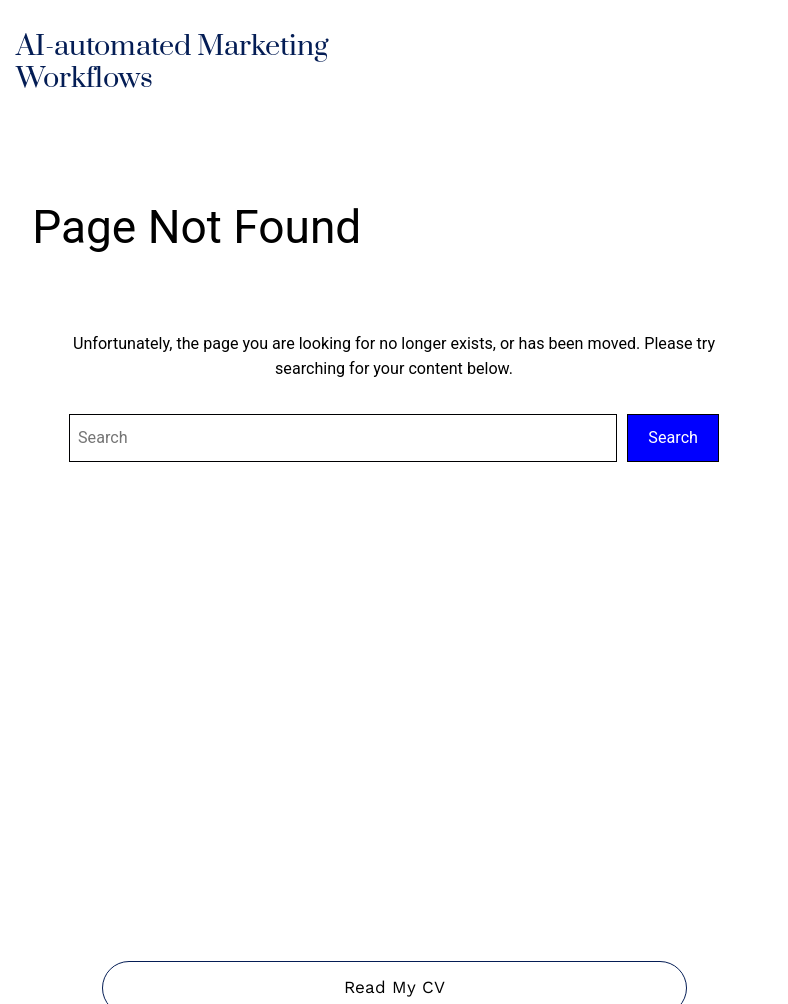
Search (673, 437)
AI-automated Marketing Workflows (172, 63)
